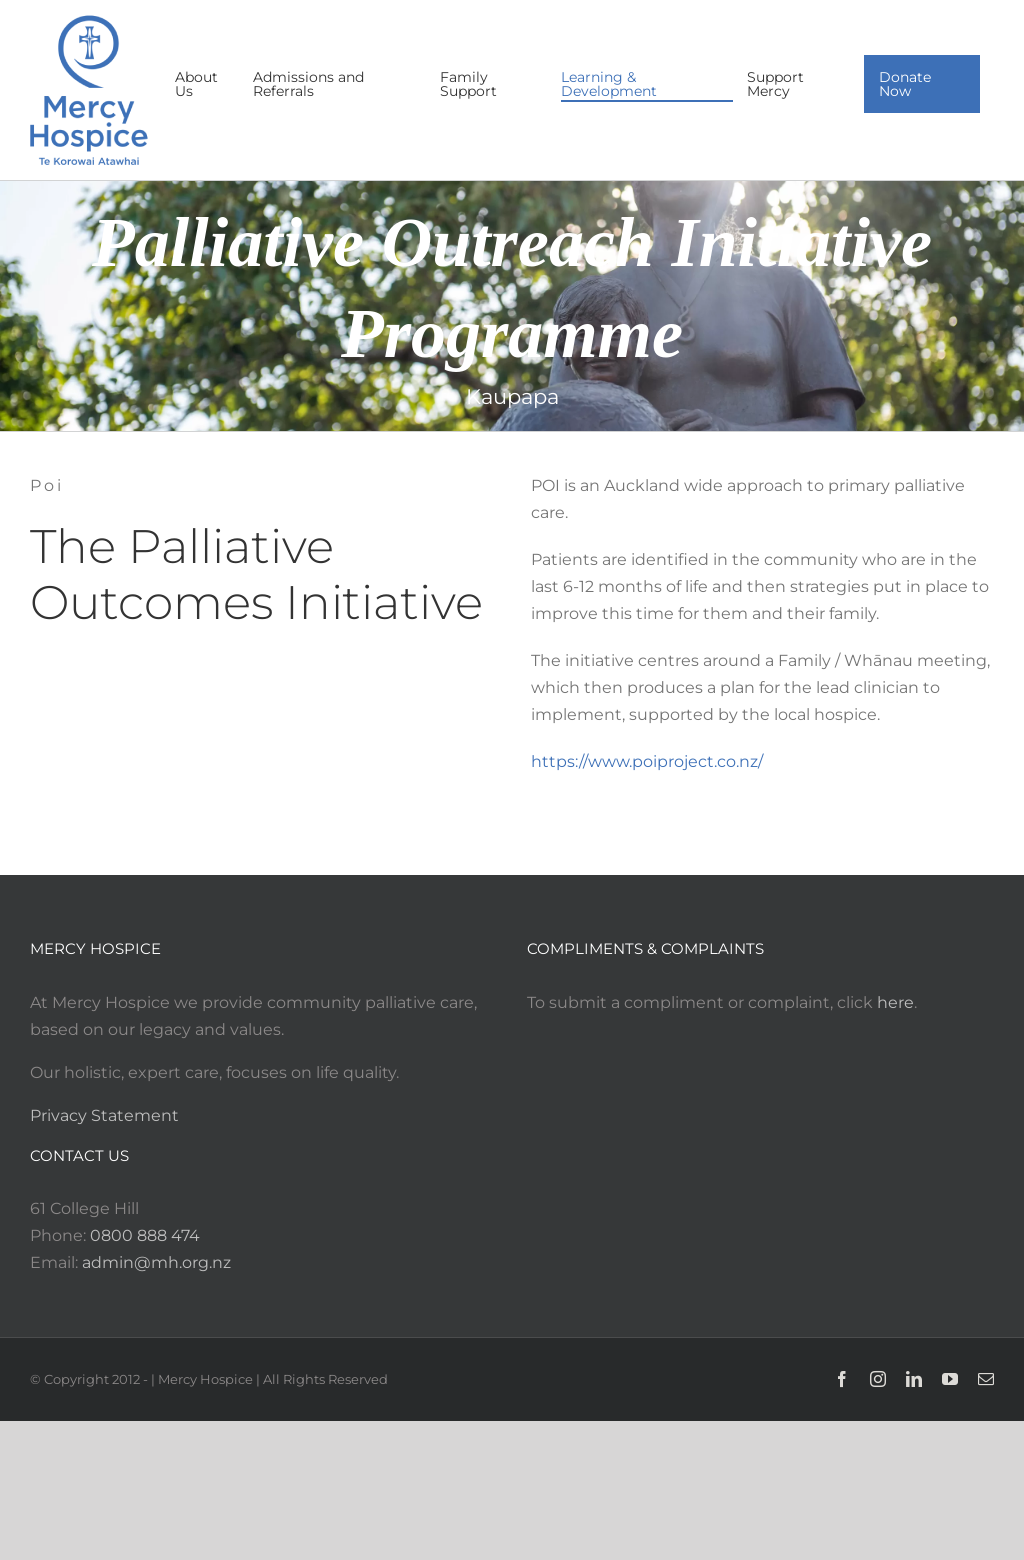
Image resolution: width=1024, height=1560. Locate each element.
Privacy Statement (104, 1115)
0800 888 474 (145, 1235)
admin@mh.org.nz (156, 1262)
